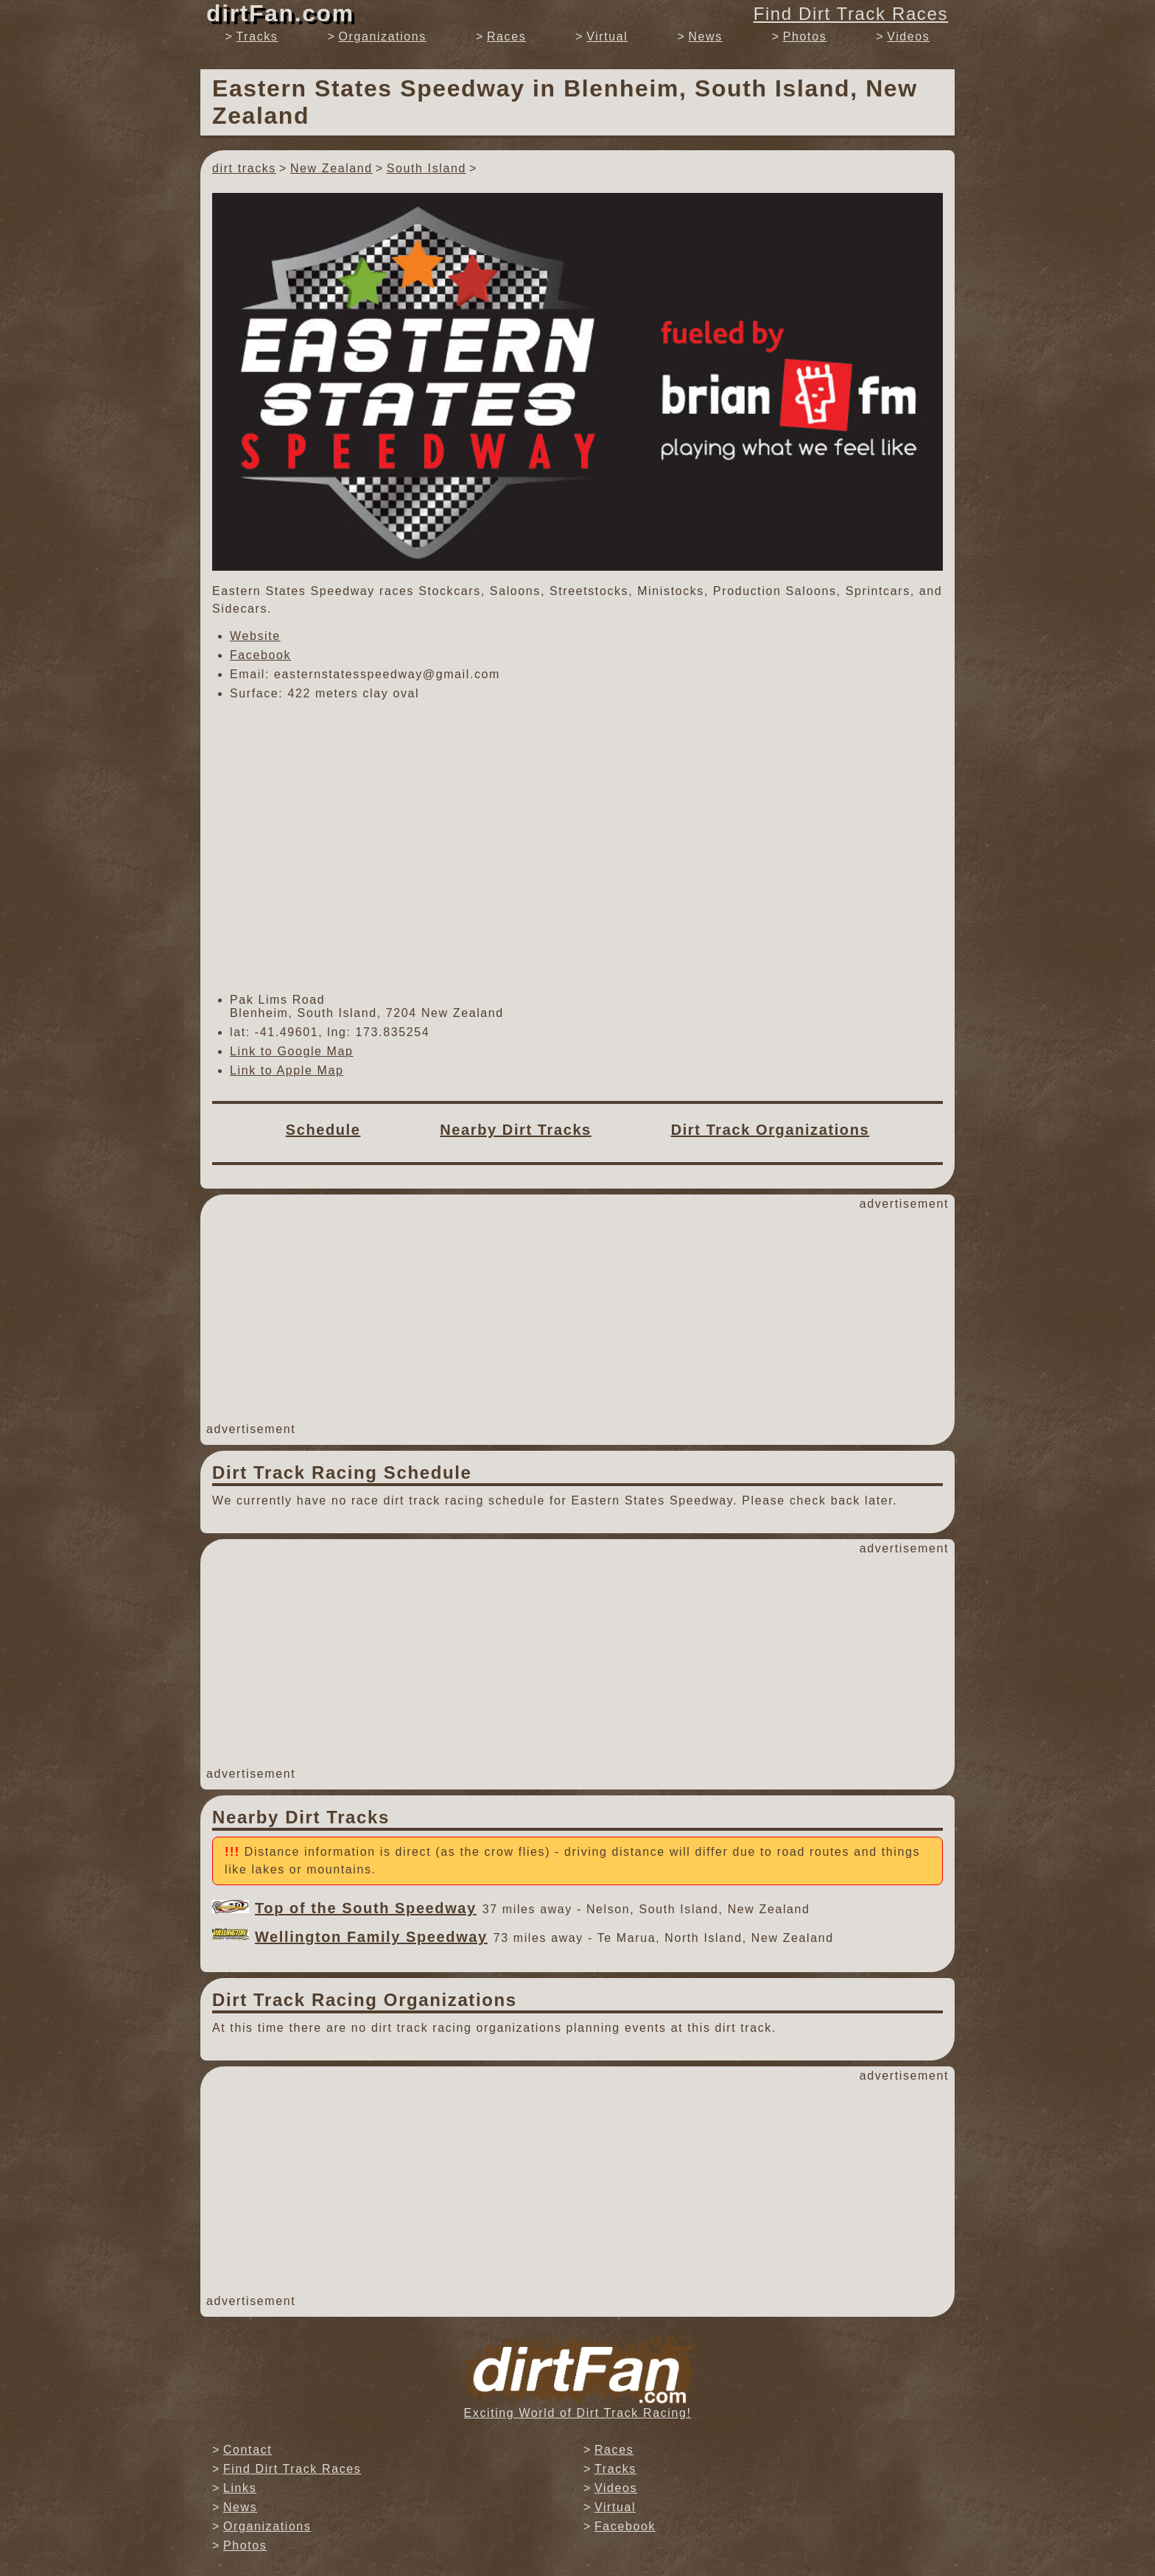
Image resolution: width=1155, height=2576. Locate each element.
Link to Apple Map (286, 1070)
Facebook (260, 655)
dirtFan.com (280, 13)
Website (255, 636)
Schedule (323, 1130)
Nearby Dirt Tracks (515, 1130)
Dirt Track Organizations (770, 1130)
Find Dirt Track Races (851, 14)
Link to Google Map (292, 1051)
